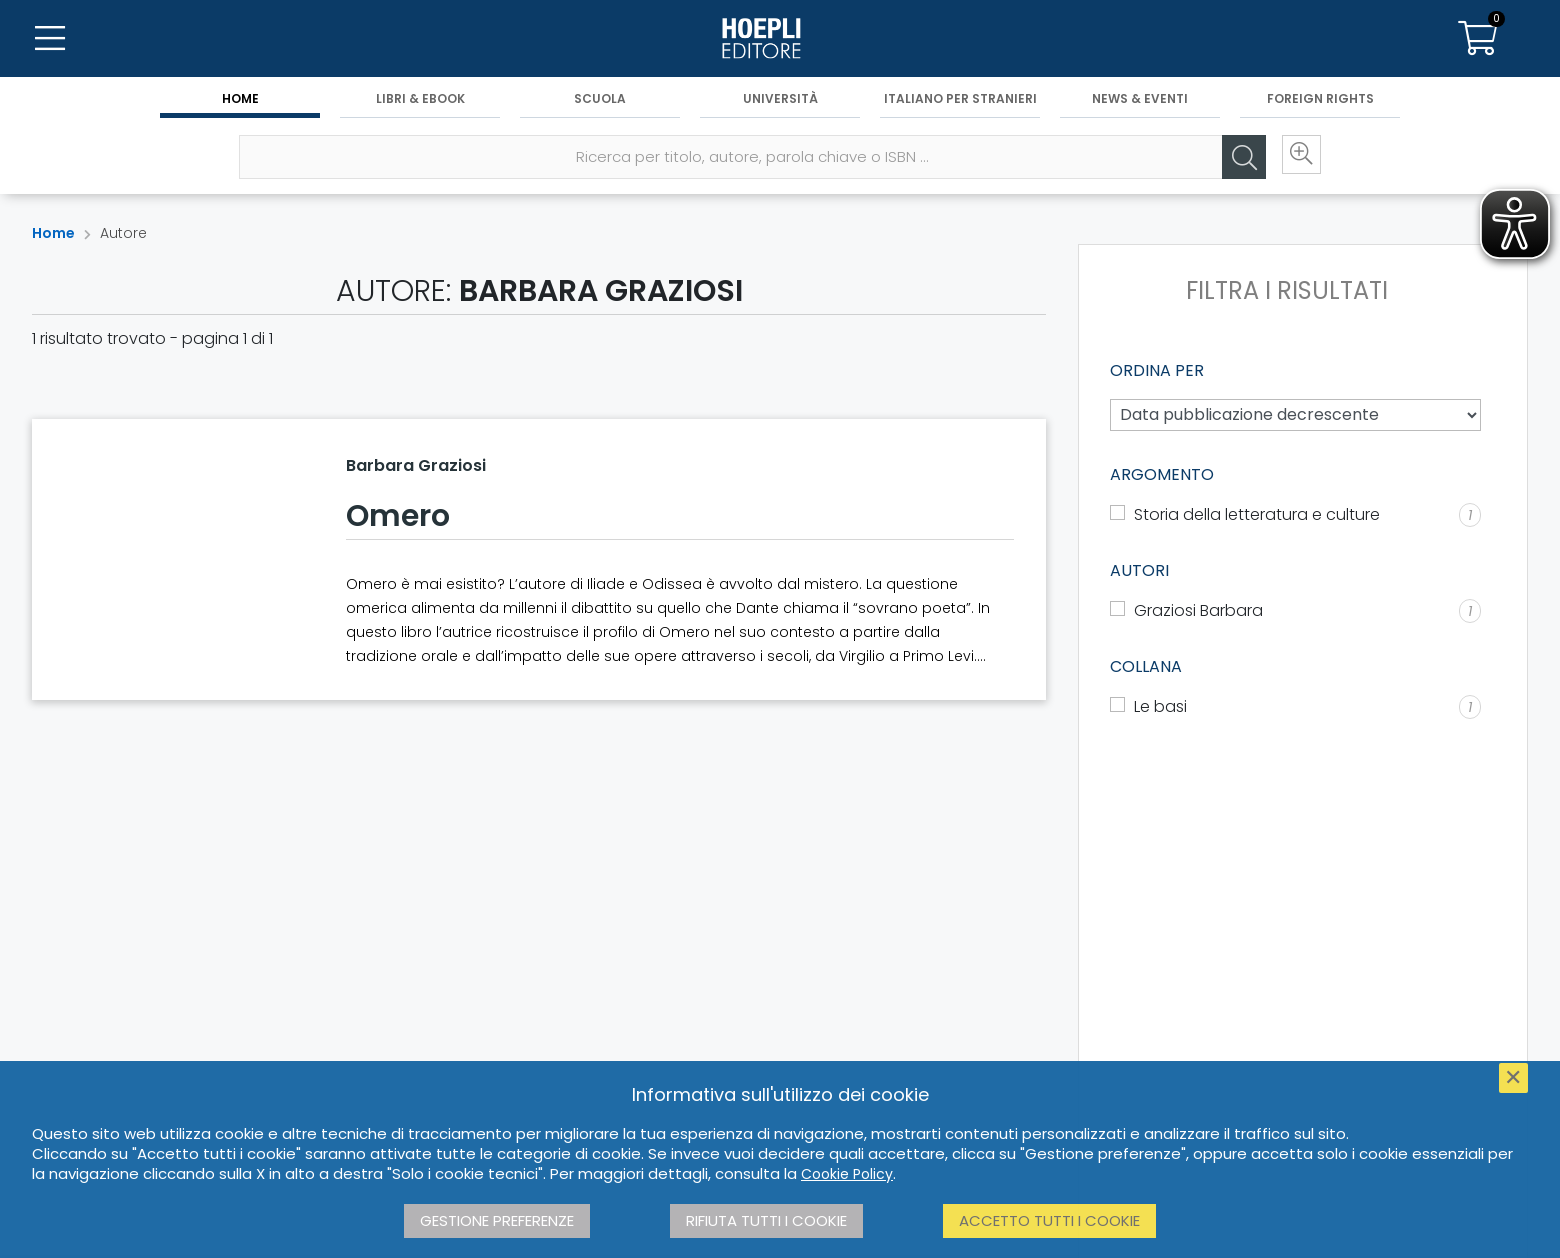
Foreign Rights (1320, 101)
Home (240, 101)
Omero (398, 516)
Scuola (600, 101)
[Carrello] (1478, 40)
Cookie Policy (847, 1174)
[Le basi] (1295, 707)
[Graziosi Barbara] (1295, 611)
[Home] (780, 40)
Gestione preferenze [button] (497, 1220)
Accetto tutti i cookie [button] (1049, 1220)
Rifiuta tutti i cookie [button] (766, 1220)
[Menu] (50, 40)
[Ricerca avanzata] (1295, 161)
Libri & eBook (420, 101)
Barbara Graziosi (416, 465)
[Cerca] (1235, 161)
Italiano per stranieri (960, 101)
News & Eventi (1140, 101)
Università (780, 101)
